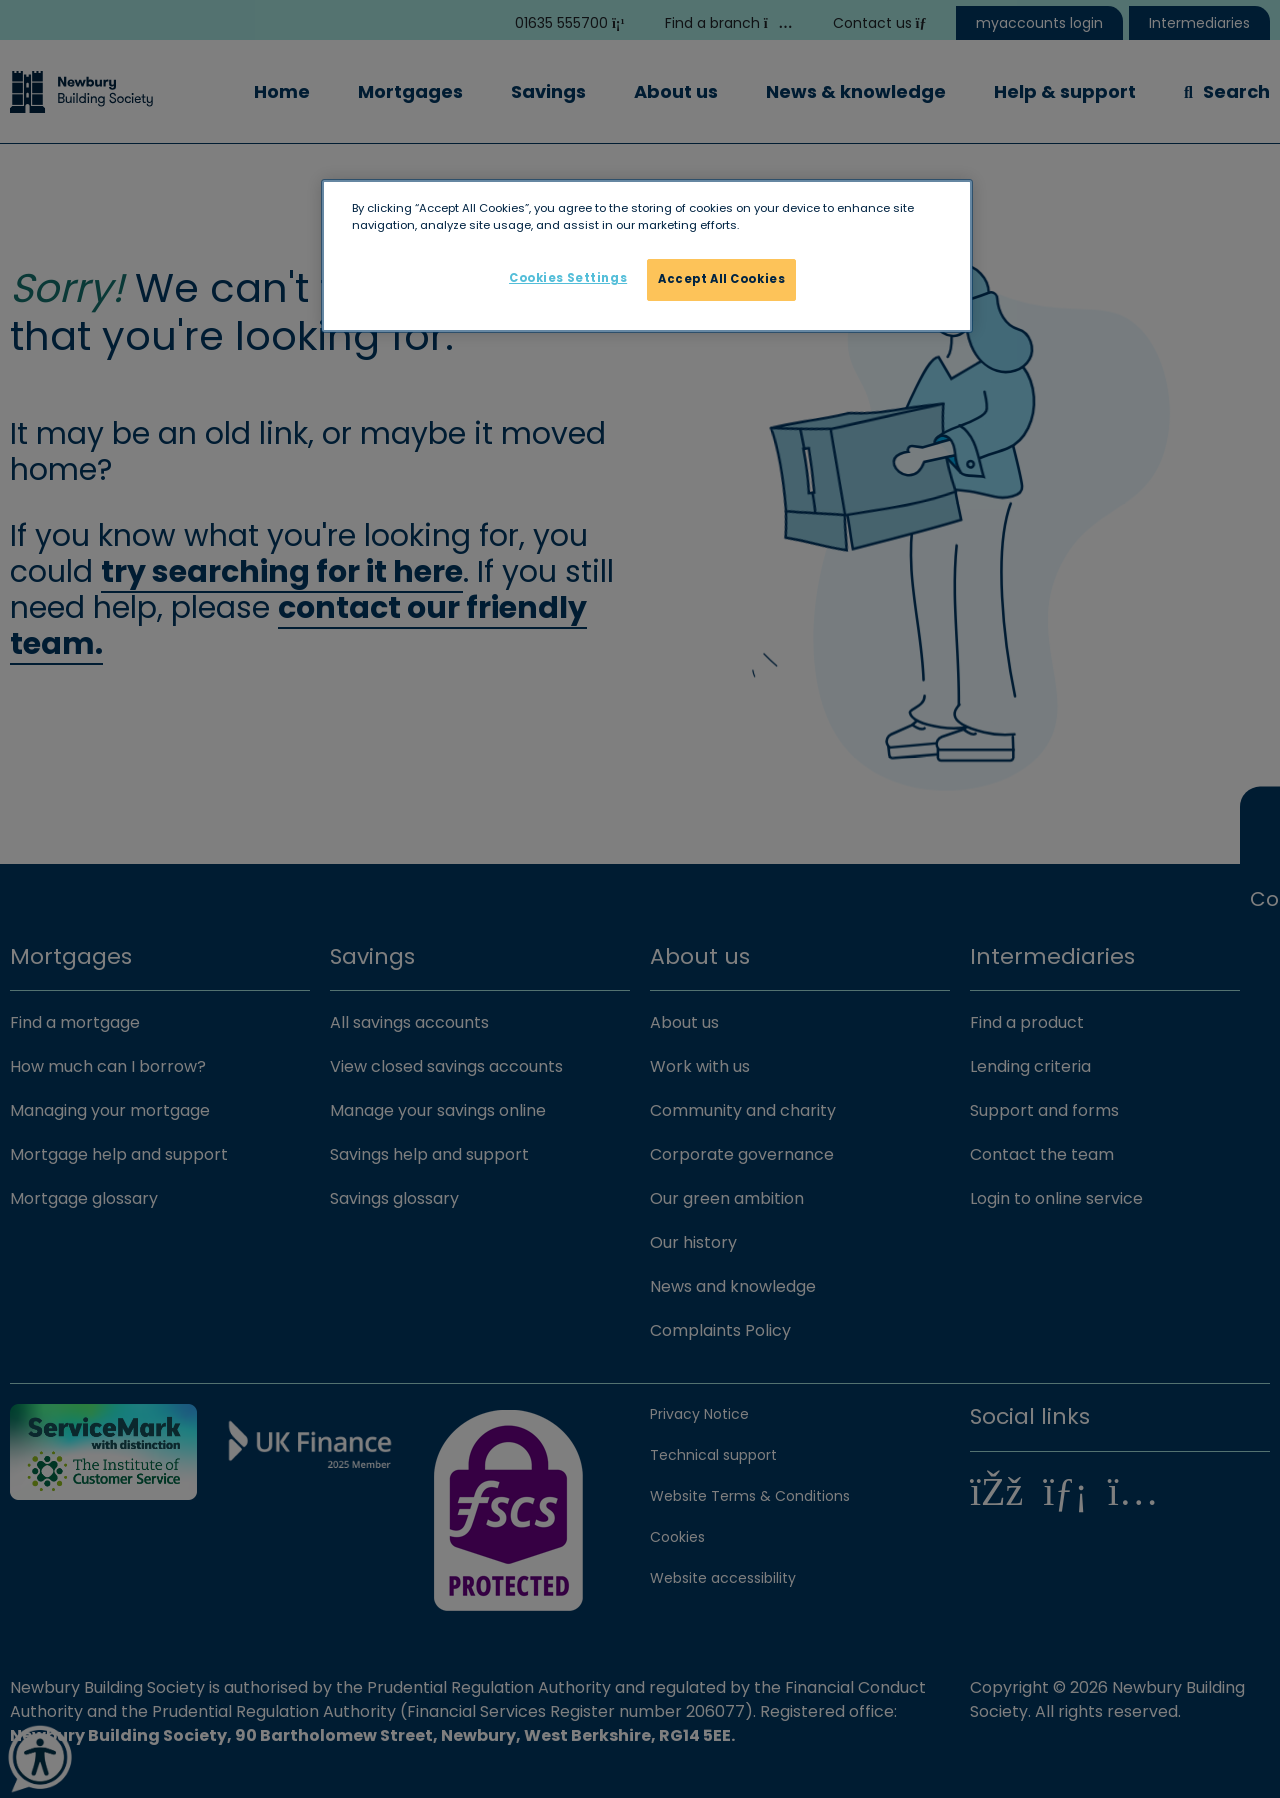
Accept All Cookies (721, 279)
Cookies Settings (568, 278)
